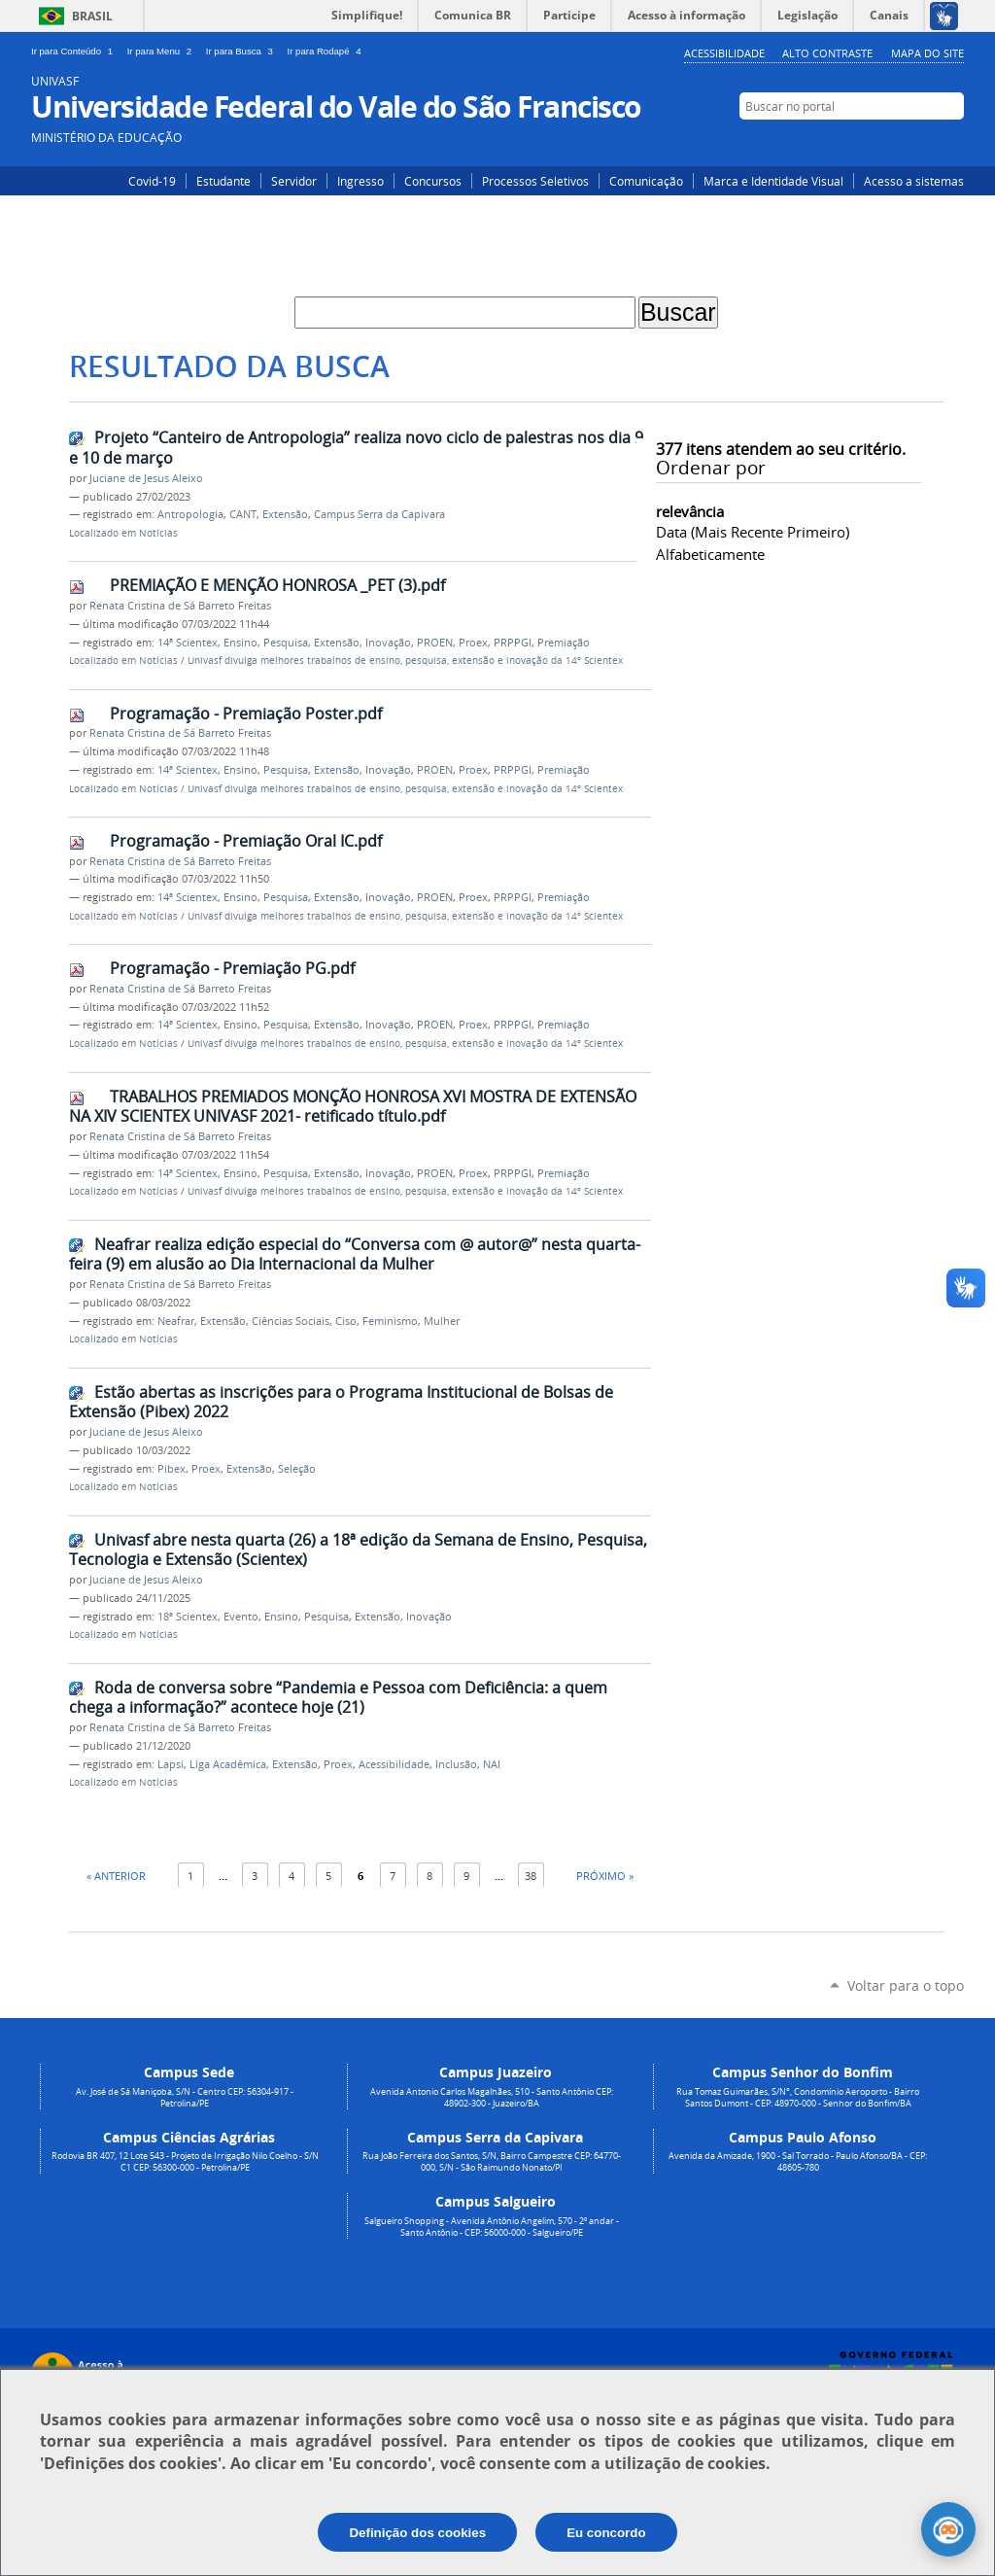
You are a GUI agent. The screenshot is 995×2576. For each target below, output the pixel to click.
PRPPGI (513, 642)
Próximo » (605, 1875)
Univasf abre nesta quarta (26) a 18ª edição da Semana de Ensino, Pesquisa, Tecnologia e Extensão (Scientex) (358, 1550)
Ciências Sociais (290, 1321)
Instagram (893, 143)
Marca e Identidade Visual (773, 181)
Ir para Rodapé (326, 51)
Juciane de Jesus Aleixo (146, 478)
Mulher (442, 1321)
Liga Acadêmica (227, 1764)
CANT (243, 514)
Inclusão (456, 1764)
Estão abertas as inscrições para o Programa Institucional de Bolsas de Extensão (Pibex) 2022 (341, 1402)
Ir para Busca (243, 51)
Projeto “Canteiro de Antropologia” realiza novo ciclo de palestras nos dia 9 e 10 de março (356, 448)
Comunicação (646, 181)
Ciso (346, 1321)
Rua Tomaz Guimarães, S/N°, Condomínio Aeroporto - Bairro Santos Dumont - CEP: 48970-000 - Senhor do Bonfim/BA (797, 2097)
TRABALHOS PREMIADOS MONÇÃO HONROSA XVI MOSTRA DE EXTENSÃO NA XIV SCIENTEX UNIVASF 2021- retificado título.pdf (352, 1107)
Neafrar (175, 1321)
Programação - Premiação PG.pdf (232, 968)
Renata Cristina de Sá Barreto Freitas (180, 605)
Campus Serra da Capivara (379, 514)
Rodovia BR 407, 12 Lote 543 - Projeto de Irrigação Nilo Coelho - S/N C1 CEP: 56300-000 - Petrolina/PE (185, 2162)
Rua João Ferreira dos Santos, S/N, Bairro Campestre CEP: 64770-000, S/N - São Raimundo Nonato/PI (491, 2162)
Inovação (388, 642)
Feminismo (390, 1321)
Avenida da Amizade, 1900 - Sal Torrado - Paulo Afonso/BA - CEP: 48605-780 (798, 2162)
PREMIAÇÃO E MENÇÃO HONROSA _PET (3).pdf (277, 585)
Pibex (171, 1469)
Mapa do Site (927, 53)
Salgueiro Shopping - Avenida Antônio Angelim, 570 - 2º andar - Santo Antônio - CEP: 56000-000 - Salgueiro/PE (491, 2227)
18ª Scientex (187, 1616)
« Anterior (116, 1875)
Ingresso (360, 181)
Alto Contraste (827, 53)
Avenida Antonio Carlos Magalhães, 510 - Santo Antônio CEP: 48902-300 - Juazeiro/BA (491, 2097)
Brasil (92, 16)
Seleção (297, 1469)
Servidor (294, 181)
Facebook (922, 143)
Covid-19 (152, 181)
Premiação (563, 642)
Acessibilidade (724, 53)
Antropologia (190, 514)
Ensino (240, 642)
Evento (240, 1616)
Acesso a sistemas (914, 181)
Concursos (433, 181)
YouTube (952, 143)
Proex (473, 642)
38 (530, 1875)
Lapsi (170, 1764)
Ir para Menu (162, 51)
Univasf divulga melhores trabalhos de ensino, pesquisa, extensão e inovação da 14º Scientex (405, 660)
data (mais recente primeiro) (752, 531)
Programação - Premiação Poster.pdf (246, 713)
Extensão (285, 514)
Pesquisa (285, 642)
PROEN (435, 642)
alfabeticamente (710, 554)
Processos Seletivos (535, 181)
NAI (491, 1764)
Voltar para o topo (905, 1985)
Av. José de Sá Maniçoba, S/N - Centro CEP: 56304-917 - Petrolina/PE (184, 2097)
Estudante (223, 181)
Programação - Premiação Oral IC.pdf (246, 841)
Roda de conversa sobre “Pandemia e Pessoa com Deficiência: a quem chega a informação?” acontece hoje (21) (338, 1698)
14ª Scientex (187, 642)
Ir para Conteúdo (75, 51)
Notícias (158, 533)
